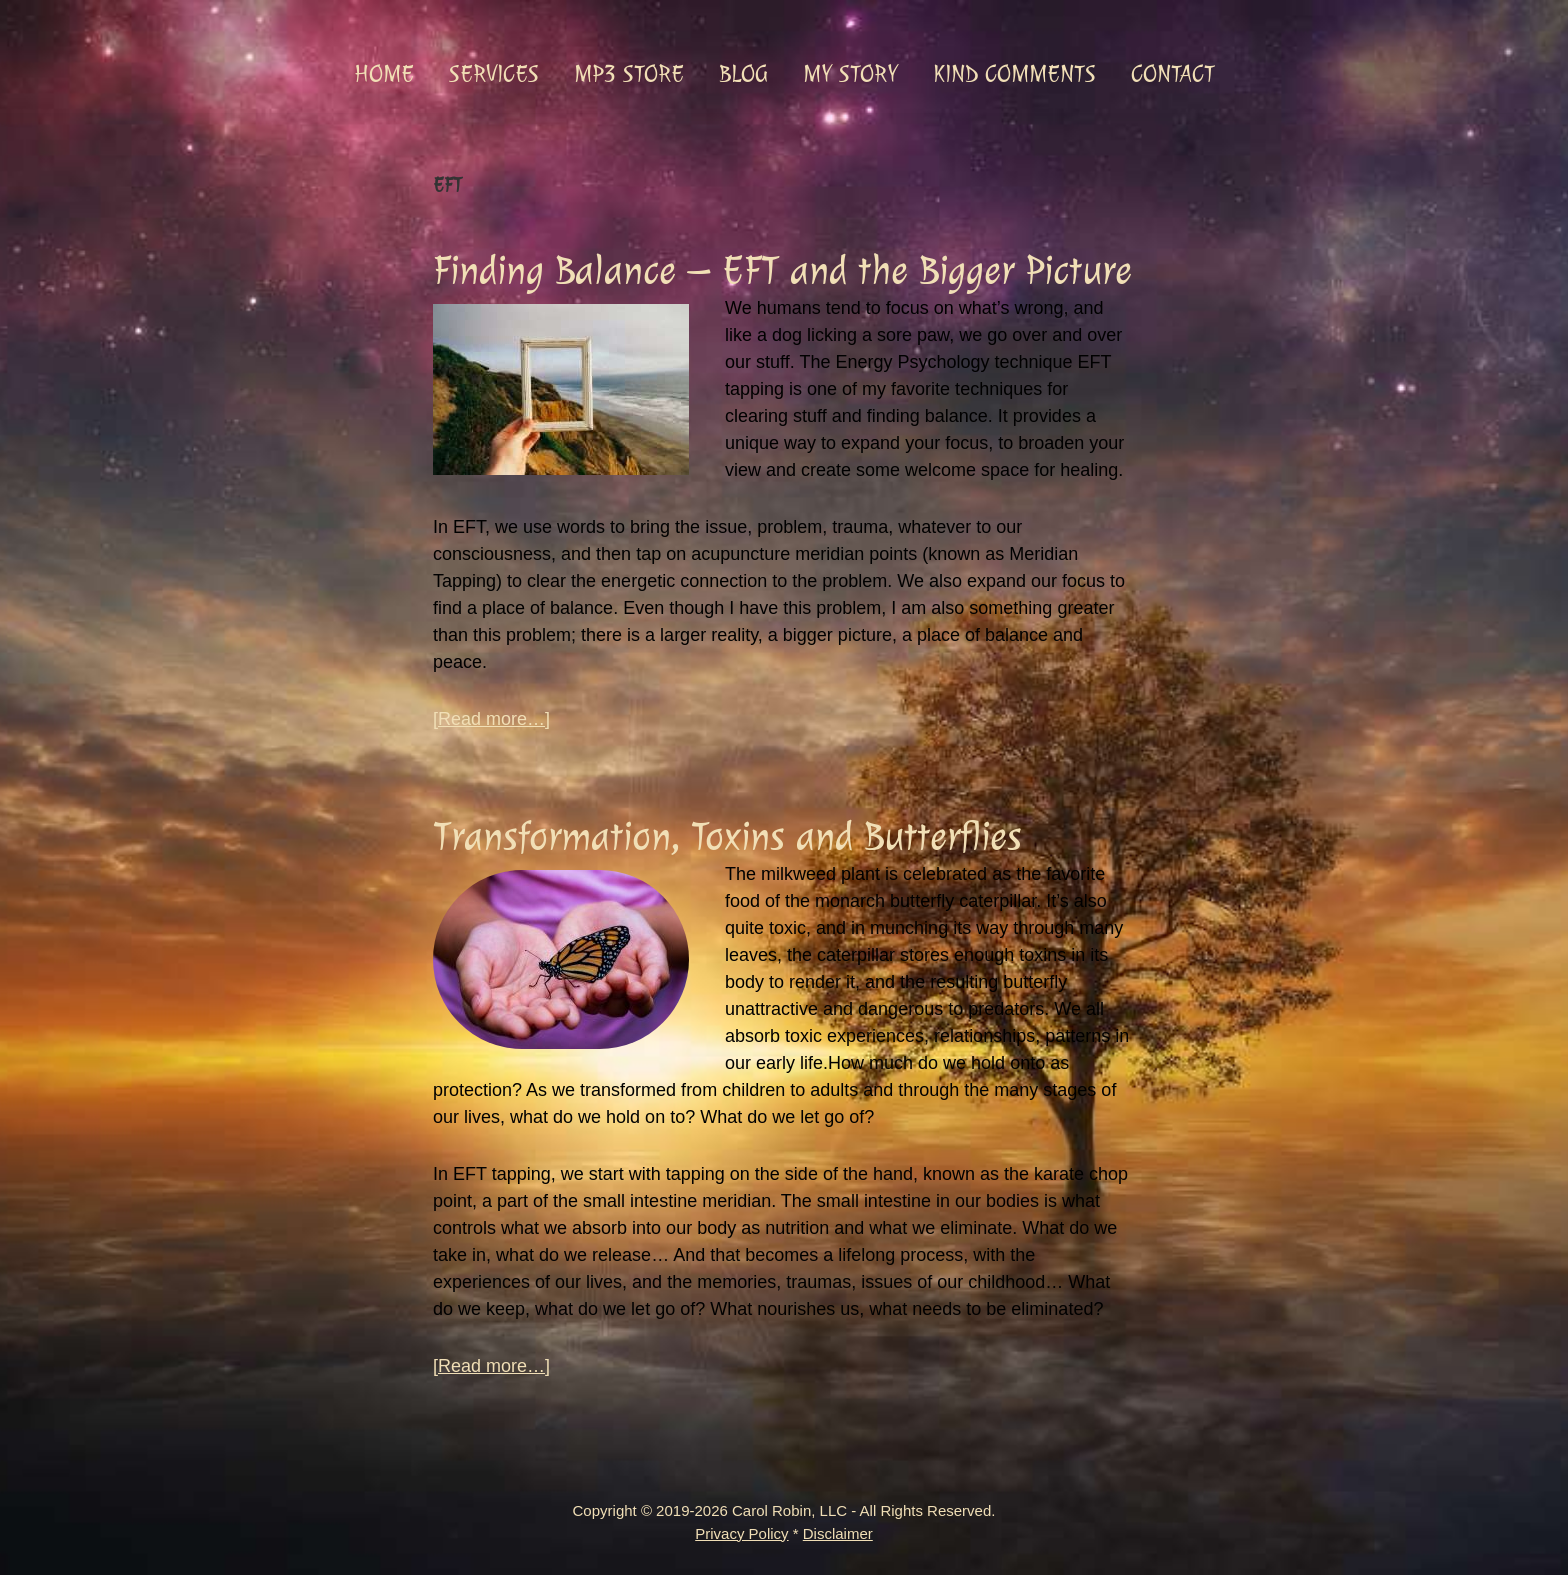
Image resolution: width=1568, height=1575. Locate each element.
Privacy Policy (741, 1533)
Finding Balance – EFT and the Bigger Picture (782, 270)
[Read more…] (491, 719)
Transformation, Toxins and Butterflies (727, 836)
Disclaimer (838, 1533)
